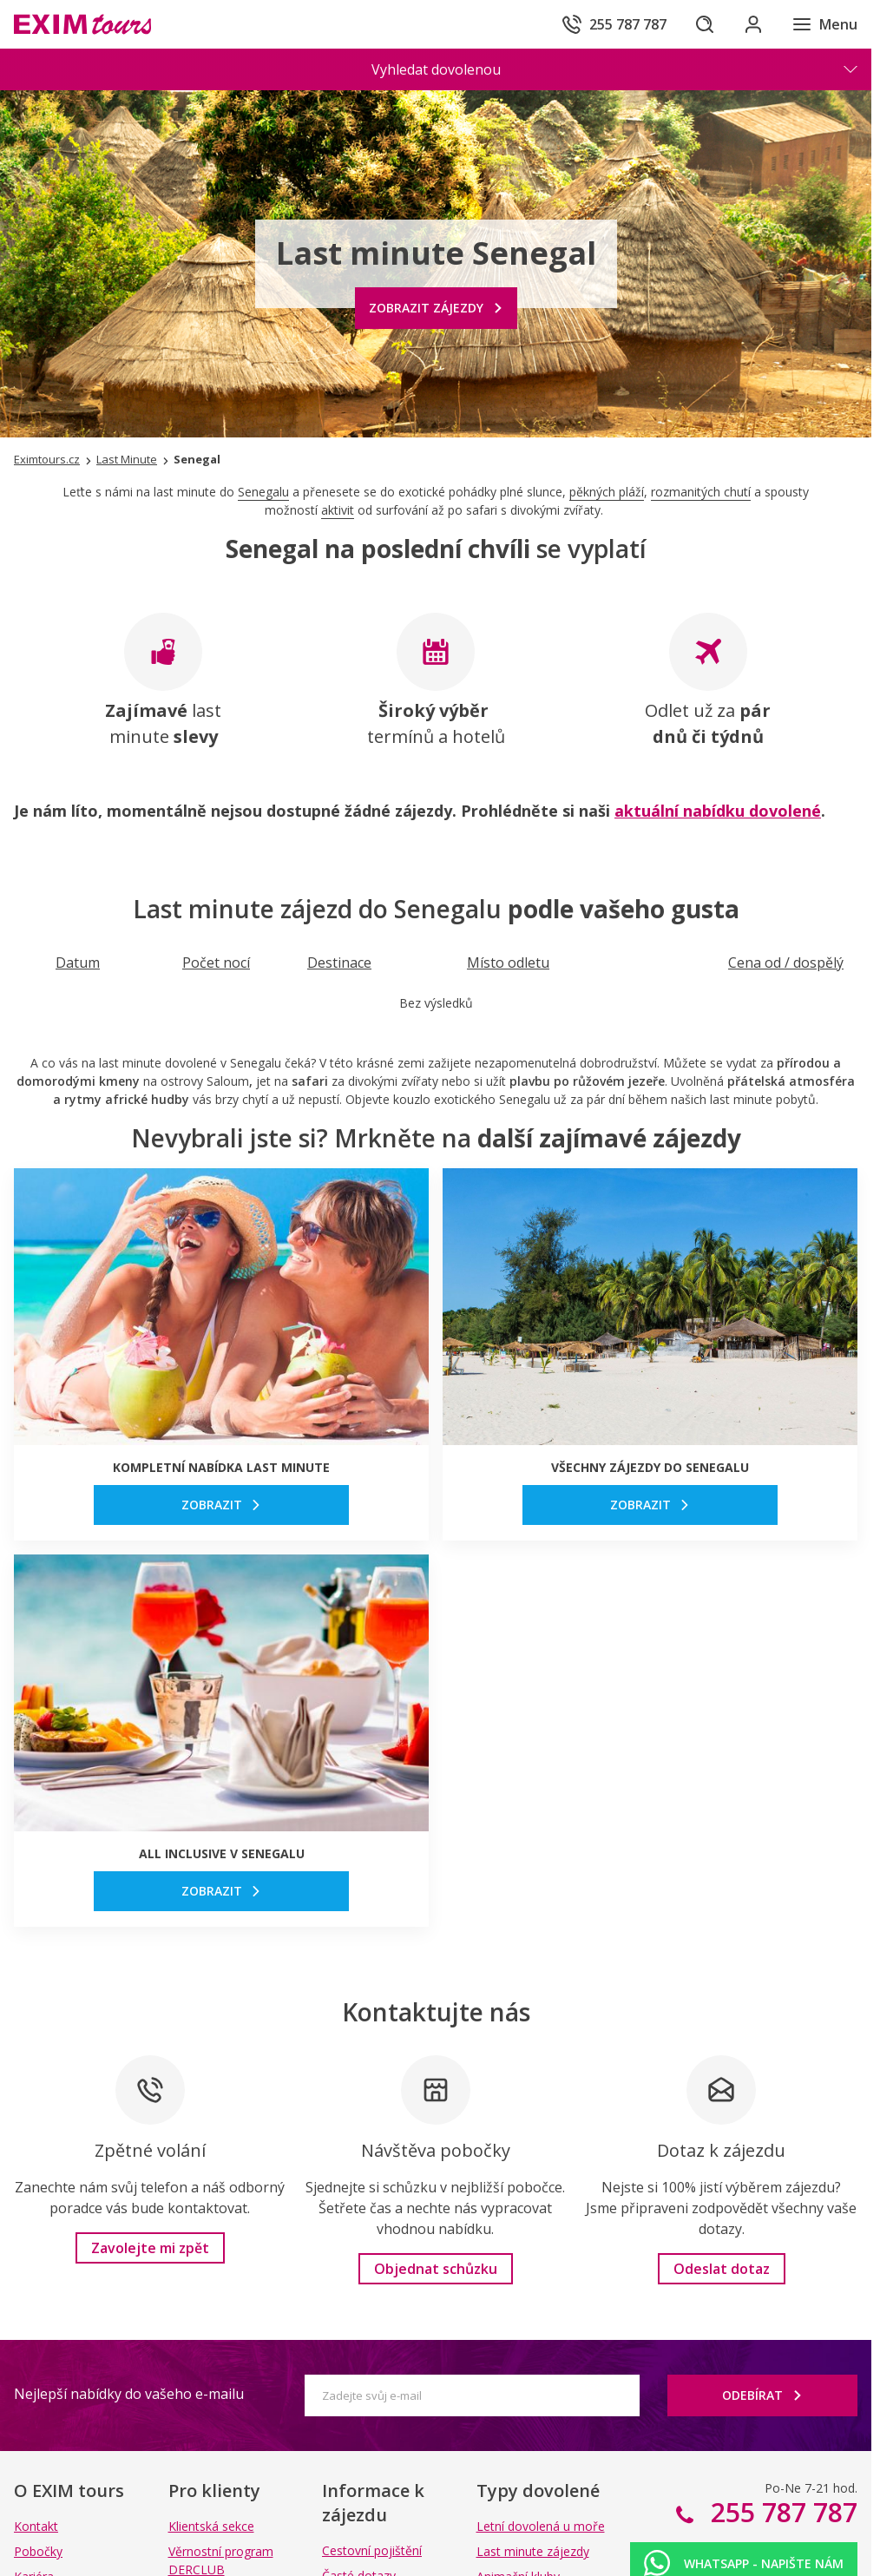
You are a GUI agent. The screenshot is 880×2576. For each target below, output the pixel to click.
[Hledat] (704, 24)
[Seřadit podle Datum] (78, 962)
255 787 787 (780, 2512)
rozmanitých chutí (701, 491)
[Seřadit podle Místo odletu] (508, 962)
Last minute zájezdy (532, 2551)
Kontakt (36, 2526)
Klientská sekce (211, 2526)
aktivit (337, 510)
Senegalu (263, 491)
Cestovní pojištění (372, 2550)
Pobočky (38, 2551)
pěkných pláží (606, 491)
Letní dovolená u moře (540, 2526)
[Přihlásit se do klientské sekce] (753, 24)
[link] (221, 1505)
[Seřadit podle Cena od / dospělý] (786, 962)
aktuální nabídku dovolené (717, 810)
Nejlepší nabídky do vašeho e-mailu (129, 2393)
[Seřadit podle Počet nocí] (216, 962)
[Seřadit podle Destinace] (339, 962)
